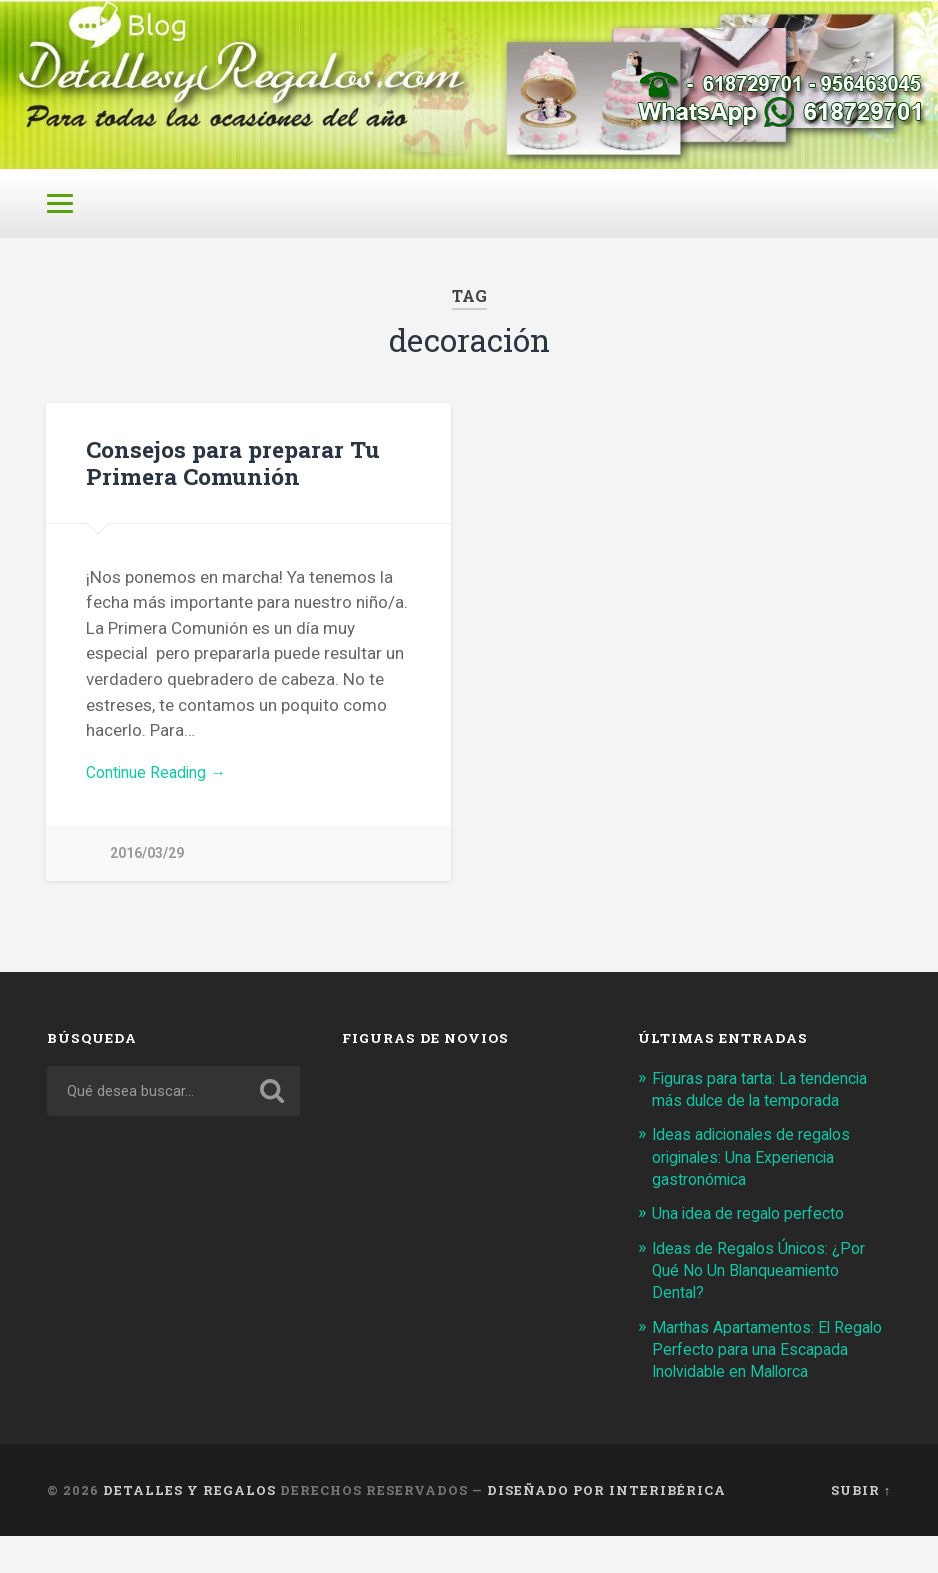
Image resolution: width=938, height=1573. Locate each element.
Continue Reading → (162, 785)
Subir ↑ (861, 1526)
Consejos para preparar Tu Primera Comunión (231, 473)
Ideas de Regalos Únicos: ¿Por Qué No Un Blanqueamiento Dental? (766, 1284)
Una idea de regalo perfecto (756, 1228)
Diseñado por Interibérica (606, 1526)
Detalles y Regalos (189, 1526)
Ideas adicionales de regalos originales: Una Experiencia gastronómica (760, 1171)
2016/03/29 (147, 867)
